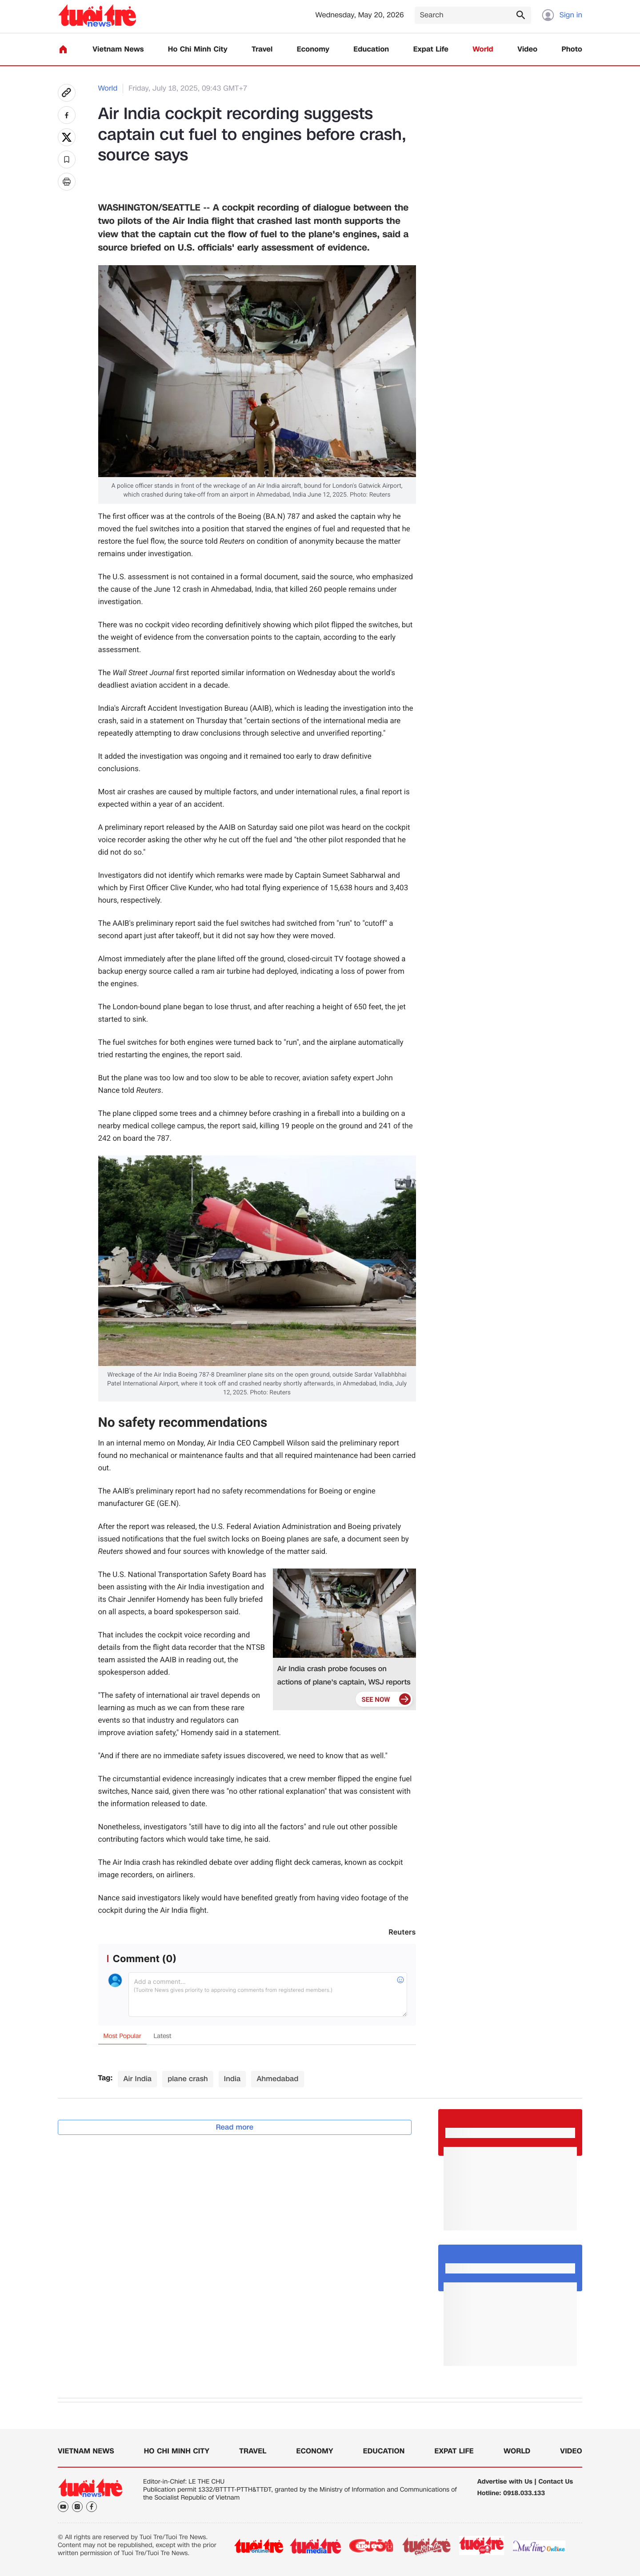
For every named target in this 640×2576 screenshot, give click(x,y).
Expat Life (430, 49)
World (482, 49)
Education (371, 49)
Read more (235, 2127)
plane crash (188, 2079)
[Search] (473, 15)
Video (527, 49)
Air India (137, 2079)
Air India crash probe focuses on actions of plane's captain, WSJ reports (344, 1675)
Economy (313, 49)
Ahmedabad (277, 2079)
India (232, 2079)
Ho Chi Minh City (198, 49)
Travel (262, 49)
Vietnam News (118, 49)
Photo (572, 49)
